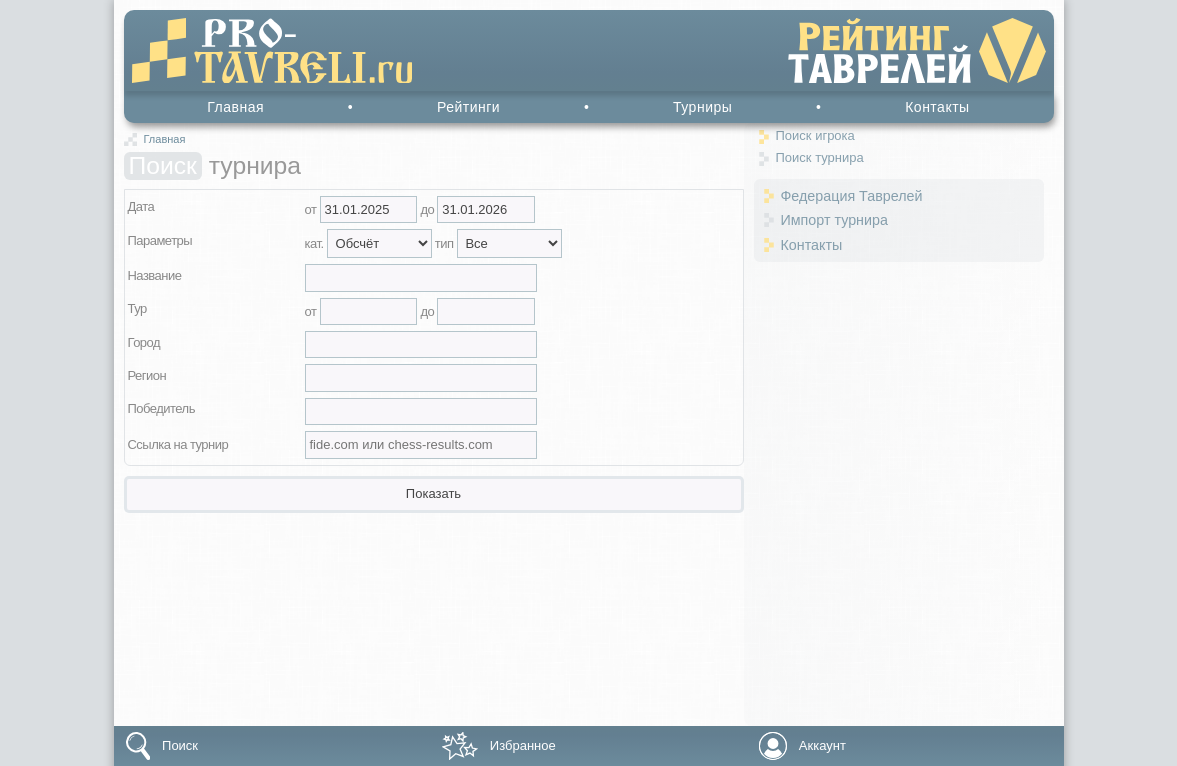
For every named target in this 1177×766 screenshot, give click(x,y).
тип (446, 243)
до (428, 209)
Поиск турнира (820, 157)
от (312, 209)
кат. (316, 243)
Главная (235, 107)
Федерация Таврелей (852, 196)
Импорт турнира (834, 220)
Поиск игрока (815, 135)
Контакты (937, 107)
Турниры (702, 107)
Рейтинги (468, 107)
